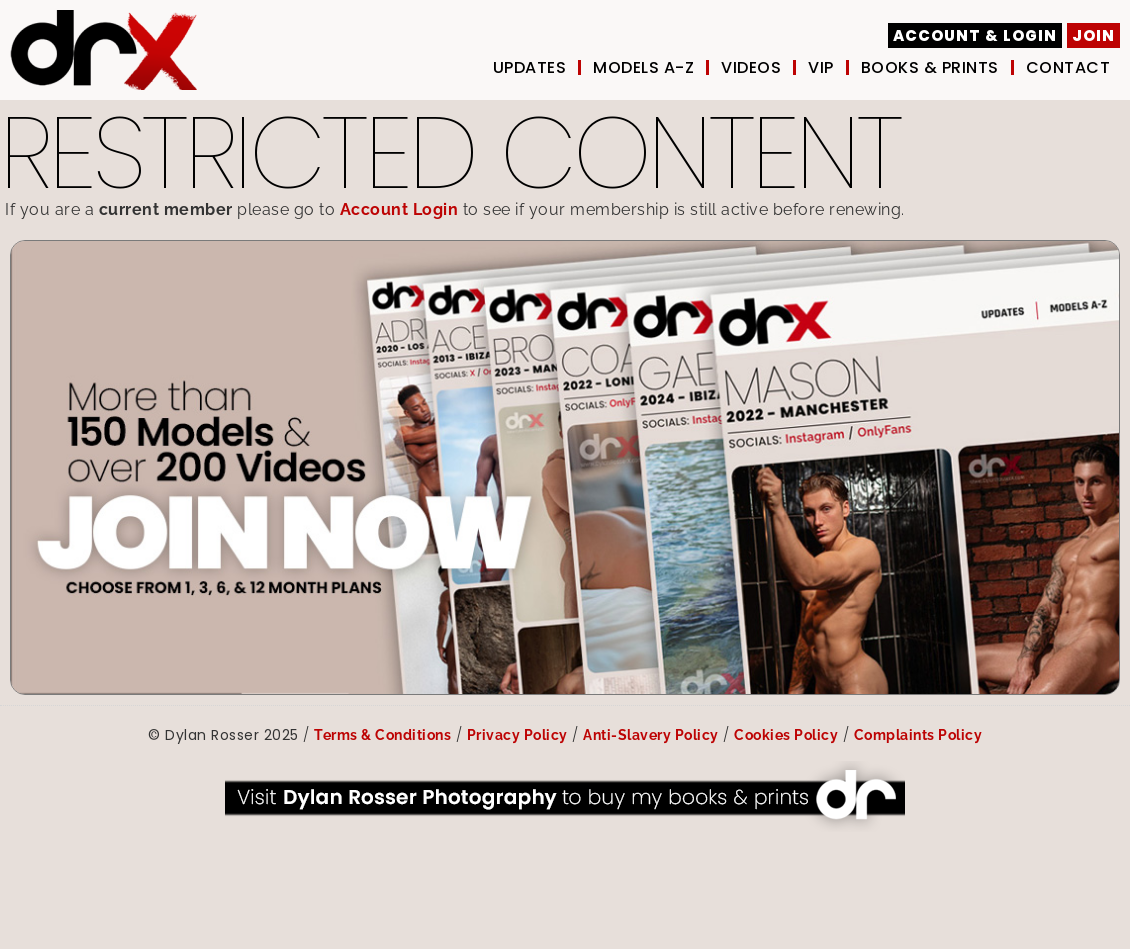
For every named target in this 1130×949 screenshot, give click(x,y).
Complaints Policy (918, 735)
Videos (751, 68)
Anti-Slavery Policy (651, 735)
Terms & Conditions (382, 735)
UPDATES (530, 68)
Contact (1068, 68)
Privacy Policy (517, 735)
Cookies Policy (786, 735)
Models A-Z (643, 68)
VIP (821, 68)
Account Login (399, 209)
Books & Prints (930, 68)
